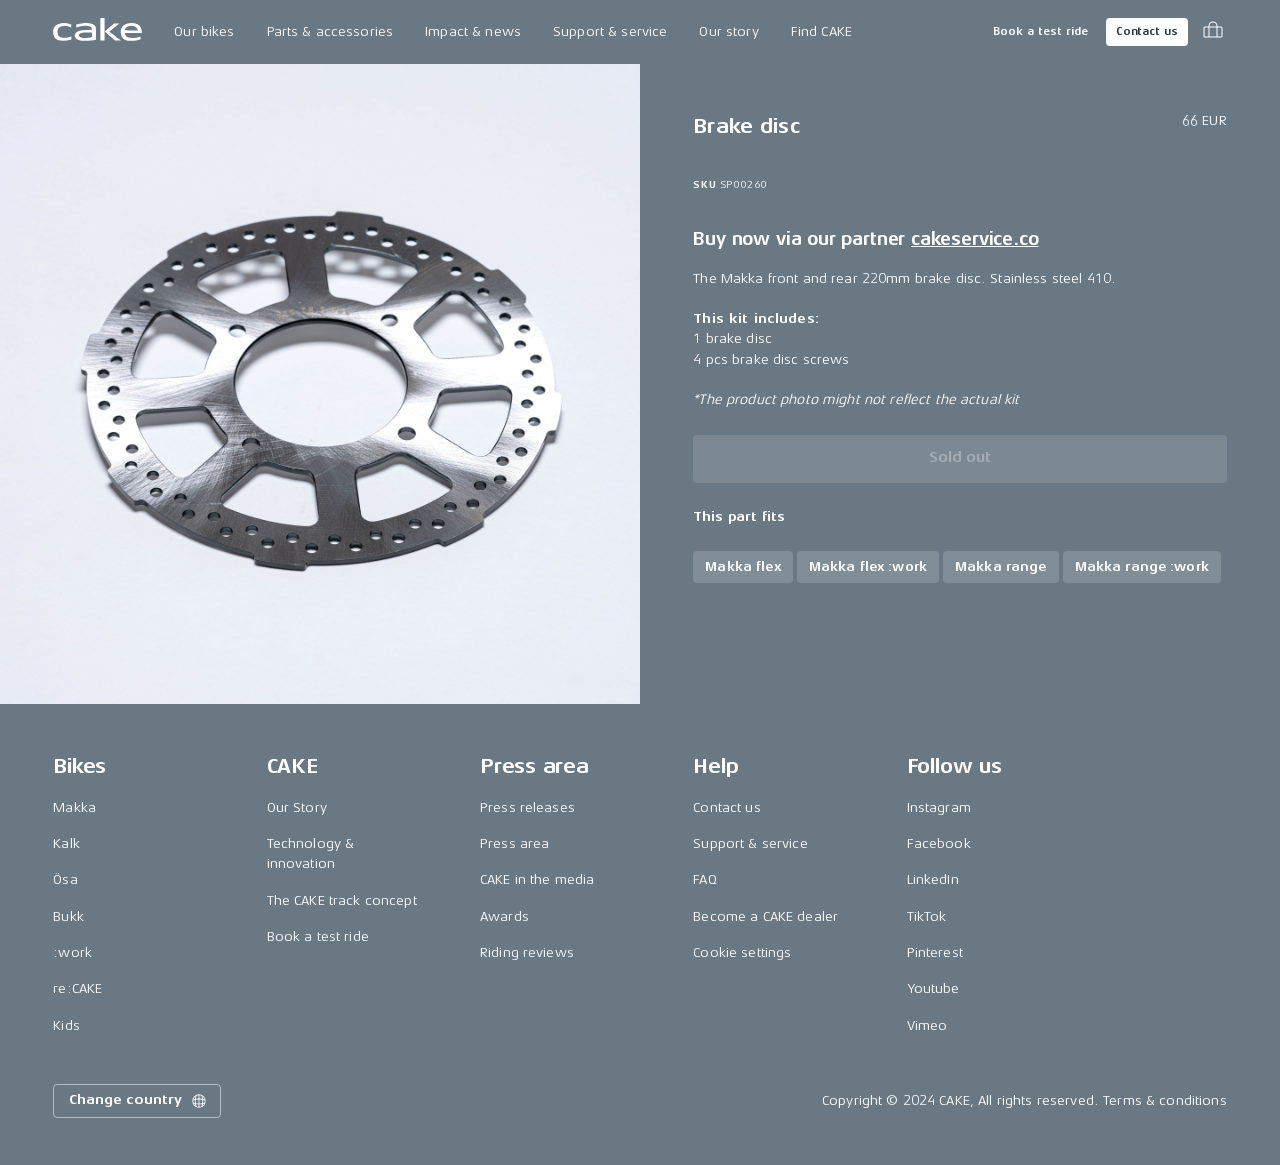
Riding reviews (527, 952)
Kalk (66, 843)
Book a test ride (1040, 31)
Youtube (933, 988)
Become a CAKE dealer (765, 916)
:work (72, 952)
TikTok (927, 916)
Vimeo (927, 1025)
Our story (728, 31)
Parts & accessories (330, 31)
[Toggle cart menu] (1213, 32)
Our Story (297, 807)
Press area (514, 843)
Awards (504, 916)
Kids (66, 1025)
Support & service (610, 31)
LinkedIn (933, 879)
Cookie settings (742, 952)
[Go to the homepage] (97, 32)
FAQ (704, 879)
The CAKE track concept (342, 900)
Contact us (1147, 31)
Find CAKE (821, 31)
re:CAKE (77, 988)
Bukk (68, 916)
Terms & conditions (1165, 1100)
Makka (74, 807)
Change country (139, 1101)
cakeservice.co (974, 239)
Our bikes (204, 31)
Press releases (527, 807)
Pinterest (935, 952)
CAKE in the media (537, 879)
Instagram (939, 807)
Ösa (65, 879)
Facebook (939, 843)
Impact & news (473, 31)
